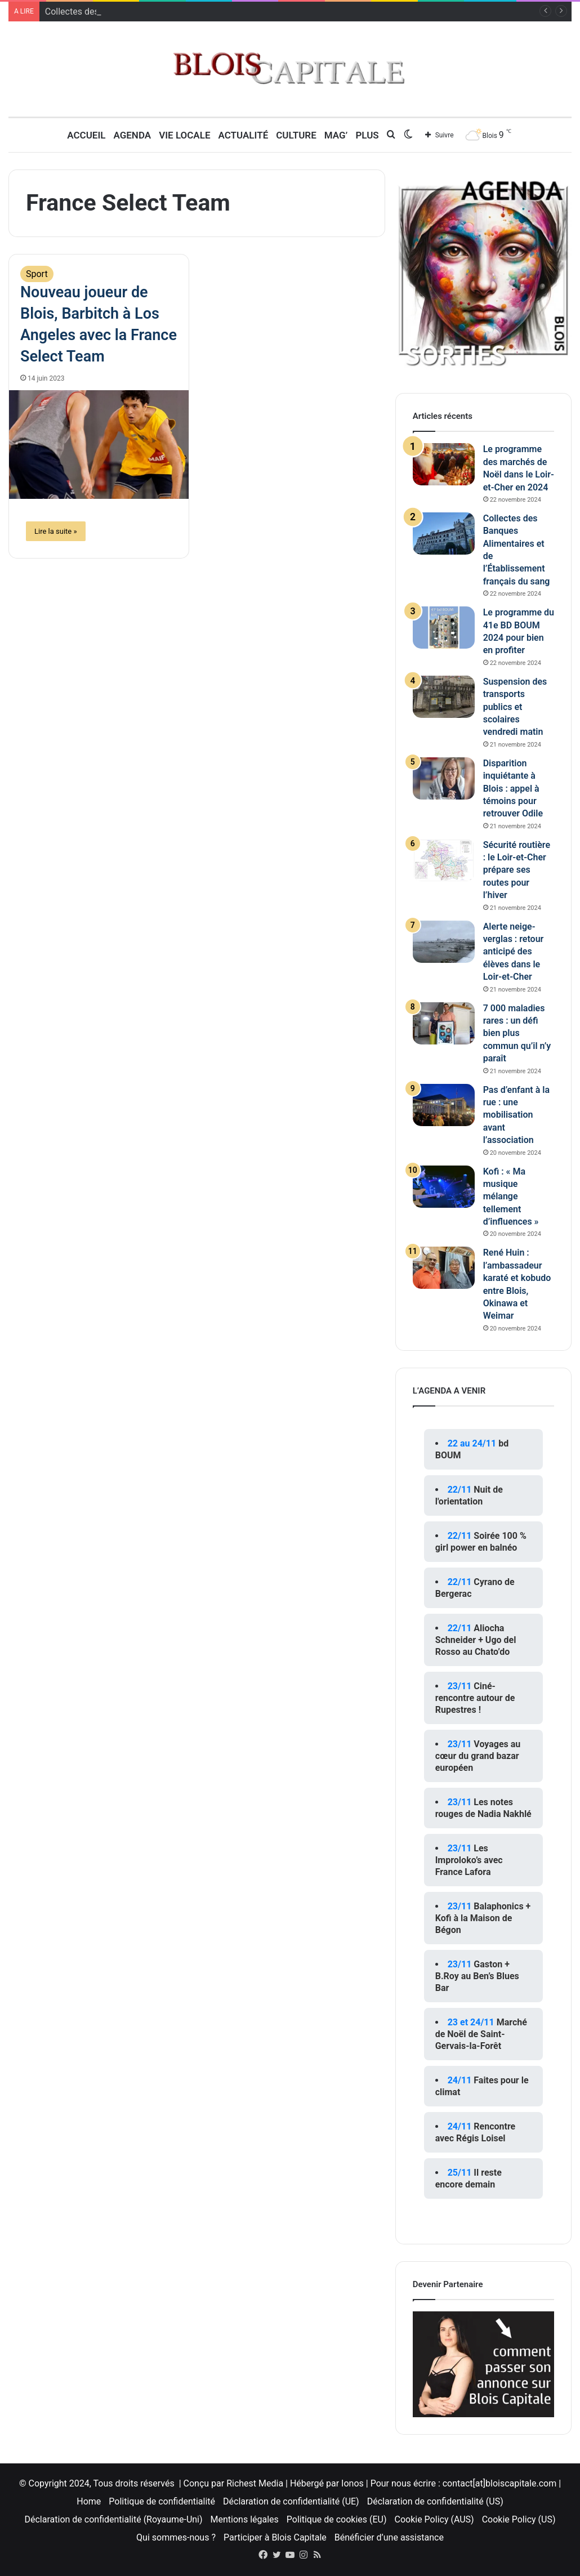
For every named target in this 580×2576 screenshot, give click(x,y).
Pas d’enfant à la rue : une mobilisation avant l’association (516, 1115)
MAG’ (336, 135)
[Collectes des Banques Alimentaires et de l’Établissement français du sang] (444, 533)
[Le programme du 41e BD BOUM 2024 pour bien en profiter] (444, 627)
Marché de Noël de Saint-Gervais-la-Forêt (481, 2034)
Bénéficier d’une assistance (389, 2537)
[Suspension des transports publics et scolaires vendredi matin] (444, 697)
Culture (296, 135)
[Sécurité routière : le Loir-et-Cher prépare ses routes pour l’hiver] (444, 860)
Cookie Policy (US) (519, 2519)
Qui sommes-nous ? (176, 2537)
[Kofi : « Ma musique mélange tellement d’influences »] (444, 1187)
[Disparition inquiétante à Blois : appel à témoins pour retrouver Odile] (444, 778)
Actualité (243, 135)
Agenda (132, 135)
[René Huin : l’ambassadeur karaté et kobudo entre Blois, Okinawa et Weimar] (444, 1268)
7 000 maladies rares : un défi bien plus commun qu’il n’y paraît (517, 1033)
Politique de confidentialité (162, 2501)
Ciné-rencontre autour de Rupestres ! (475, 1698)
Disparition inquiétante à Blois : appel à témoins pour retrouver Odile (513, 788)
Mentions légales (245, 2519)
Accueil (86, 135)
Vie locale (184, 135)
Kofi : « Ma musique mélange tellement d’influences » (511, 1196)
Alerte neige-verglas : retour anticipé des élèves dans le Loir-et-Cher (513, 952)
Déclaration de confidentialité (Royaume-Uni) (114, 2519)
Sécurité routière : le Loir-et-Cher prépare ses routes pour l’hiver (516, 870)
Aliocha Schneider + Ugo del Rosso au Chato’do (475, 1640)
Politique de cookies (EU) (337, 2519)
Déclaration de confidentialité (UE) (291, 2501)
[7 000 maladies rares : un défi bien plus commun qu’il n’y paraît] (444, 1023)
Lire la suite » (55, 531)
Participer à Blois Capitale (275, 2537)
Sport (37, 274)
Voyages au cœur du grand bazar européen (478, 1756)
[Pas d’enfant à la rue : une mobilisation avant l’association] (444, 1105)
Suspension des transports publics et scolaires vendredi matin (515, 707)
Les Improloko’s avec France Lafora (469, 1860)
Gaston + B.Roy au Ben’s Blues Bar (477, 1976)
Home (89, 2501)
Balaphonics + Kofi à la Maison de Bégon (483, 1918)
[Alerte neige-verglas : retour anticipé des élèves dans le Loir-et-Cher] (444, 942)
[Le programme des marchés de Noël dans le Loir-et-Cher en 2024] (444, 464)
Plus (366, 135)
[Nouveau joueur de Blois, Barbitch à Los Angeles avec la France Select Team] (99, 444)
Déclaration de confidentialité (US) (435, 2501)
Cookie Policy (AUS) (434, 2519)
